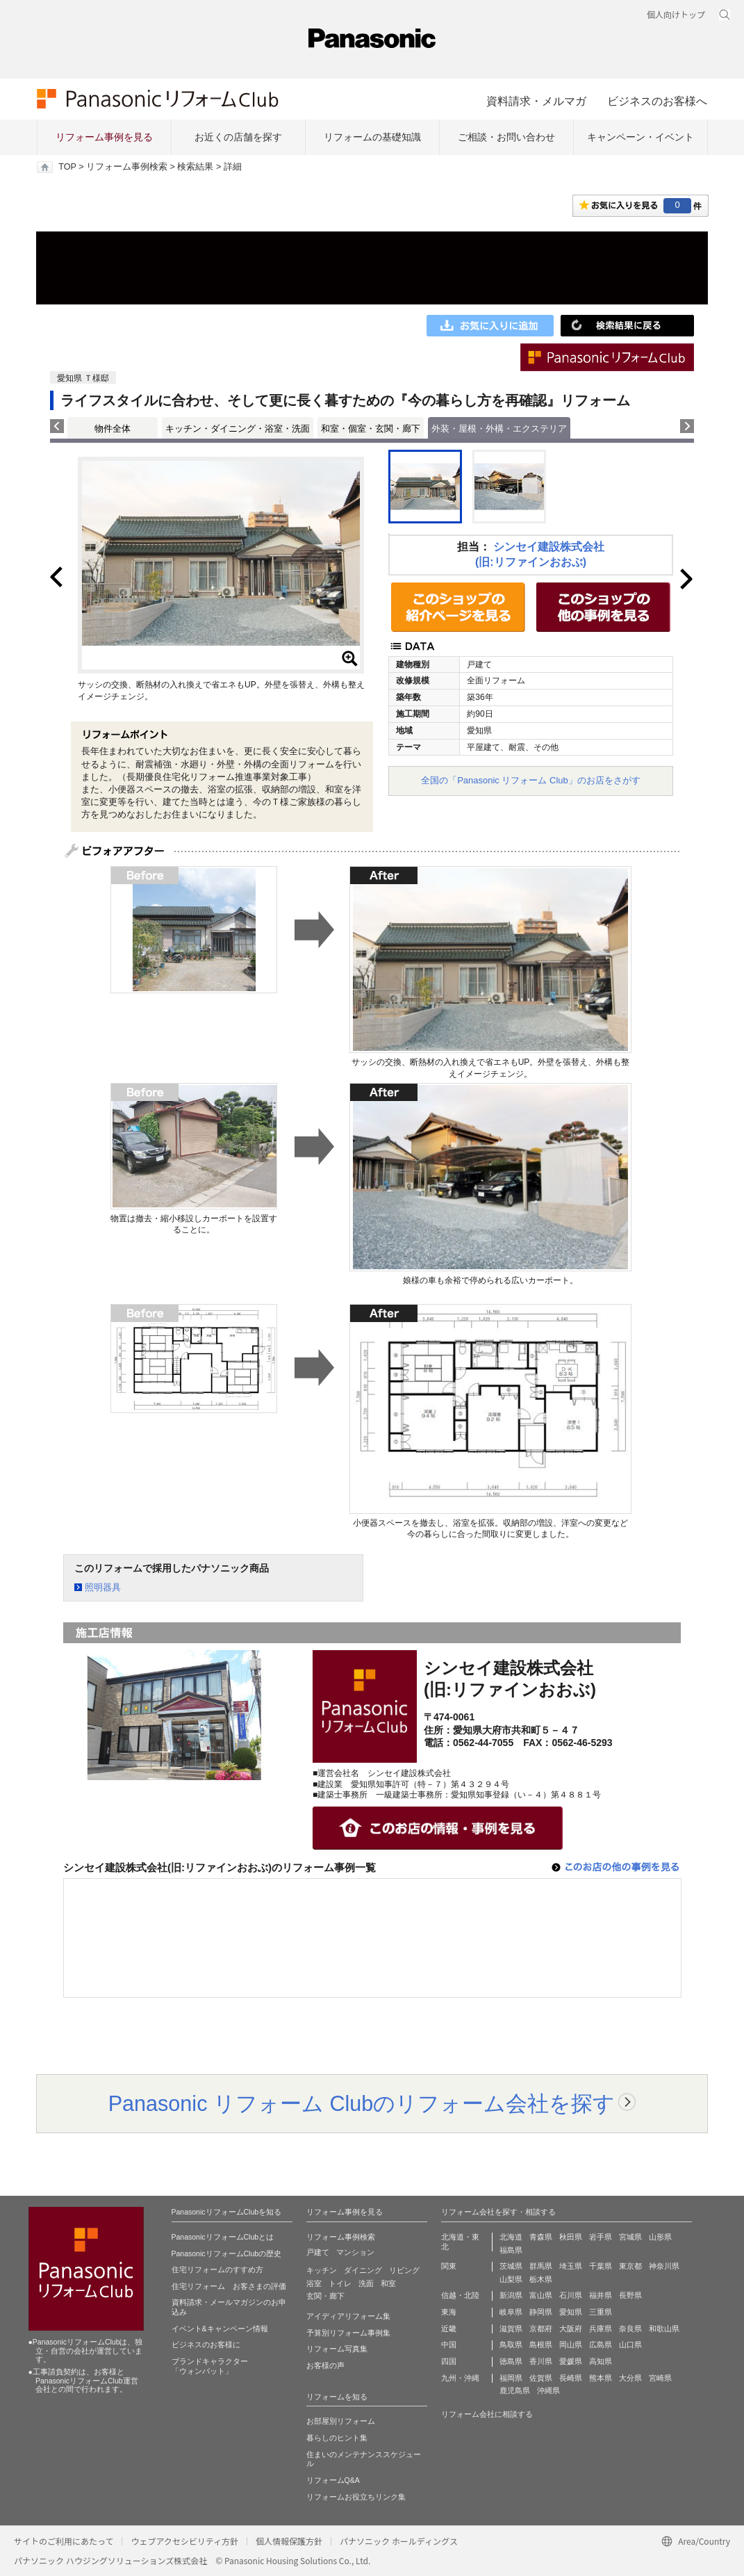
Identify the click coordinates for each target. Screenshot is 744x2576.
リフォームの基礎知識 (372, 136)
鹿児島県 (514, 2390)
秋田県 (570, 2237)
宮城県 (630, 2237)
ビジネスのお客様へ (657, 101)
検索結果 (195, 167)
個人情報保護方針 (289, 2541)
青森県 (540, 2237)
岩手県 (600, 2237)
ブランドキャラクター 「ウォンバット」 (210, 2366)
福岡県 (510, 2378)
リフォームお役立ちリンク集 (356, 2497)
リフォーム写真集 (336, 2349)
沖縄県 (548, 2390)
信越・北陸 (460, 2295)
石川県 (570, 2295)
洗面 (366, 2283)
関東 (448, 2266)
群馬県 (540, 2266)
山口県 (630, 2344)
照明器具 (103, 1587)
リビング (404, 2270)
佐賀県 (540, 2378)
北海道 (510, 2237)
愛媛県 (570, 2361)
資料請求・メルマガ (536, 101)
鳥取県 (510, 2344)
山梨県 (510, 2279)
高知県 (600, 2361)
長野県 (630, 2295)
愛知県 (570, 2312)
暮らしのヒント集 (336, 2438)
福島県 (510, 2250)
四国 (448, 2361)
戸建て (317, 2252)
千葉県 (600, 2266)
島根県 (540, 2344)
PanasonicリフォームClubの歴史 (227, 2253)
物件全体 (112, 428)
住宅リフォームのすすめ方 (217, 2269)
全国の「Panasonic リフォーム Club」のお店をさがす (530, 780)
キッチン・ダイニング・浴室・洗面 (237, 428)
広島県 (600, 2344)
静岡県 (540, 2312)
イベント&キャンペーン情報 (220, 2328)
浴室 (314, 2283)
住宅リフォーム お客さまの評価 (229, 2286)
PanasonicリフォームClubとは (223, 2237)
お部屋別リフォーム (340, 2421)
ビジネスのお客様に (206, 2344)
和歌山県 (664, 2328)
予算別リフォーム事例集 (348, 2333)
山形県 (660, 2237)
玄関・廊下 (325, 2296)
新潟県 (510, 2295)
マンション (355, 2252)
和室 (388, 2283)
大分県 (630, 2378)
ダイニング (363, 2270)
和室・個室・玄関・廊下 (370, 428)
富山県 (540, 2295)
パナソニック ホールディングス (399, 2541)
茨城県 (510, 2266)
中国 (448, 2344)
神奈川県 (664, 2266)
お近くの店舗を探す (238, 136)
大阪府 (570, 2328)
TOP (67, 167)
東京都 (630, 2266)
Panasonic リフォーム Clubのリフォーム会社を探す (361, 2103)
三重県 (600, 2312)
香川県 (540, 2361)
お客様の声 (325, 2365)
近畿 (448, 2328)
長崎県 (570, 2378)
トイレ (340, 2283)
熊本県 (600, 2378)
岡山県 (570, 2344)
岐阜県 (510, 2312)
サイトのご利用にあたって (63, 2541)
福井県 (600, 2295)
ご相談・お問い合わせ (506, 136)
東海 (448, 2312)
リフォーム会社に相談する (487, 2414)
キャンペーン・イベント (640, 136)
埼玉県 (570, 2266)
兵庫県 (600, 2328)
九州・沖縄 (460, 2378)
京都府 (540, 2328)
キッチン (321, 2270)
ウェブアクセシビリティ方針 (184, 2541)
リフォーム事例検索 (126, 167)
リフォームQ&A (333, 2480)
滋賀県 (510, 2328)
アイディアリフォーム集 (348, 2316)
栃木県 (540, 2279)
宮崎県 (660, 2378)
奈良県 (630, 2328)
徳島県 (510, 2361)
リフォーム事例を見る (104, 136)
